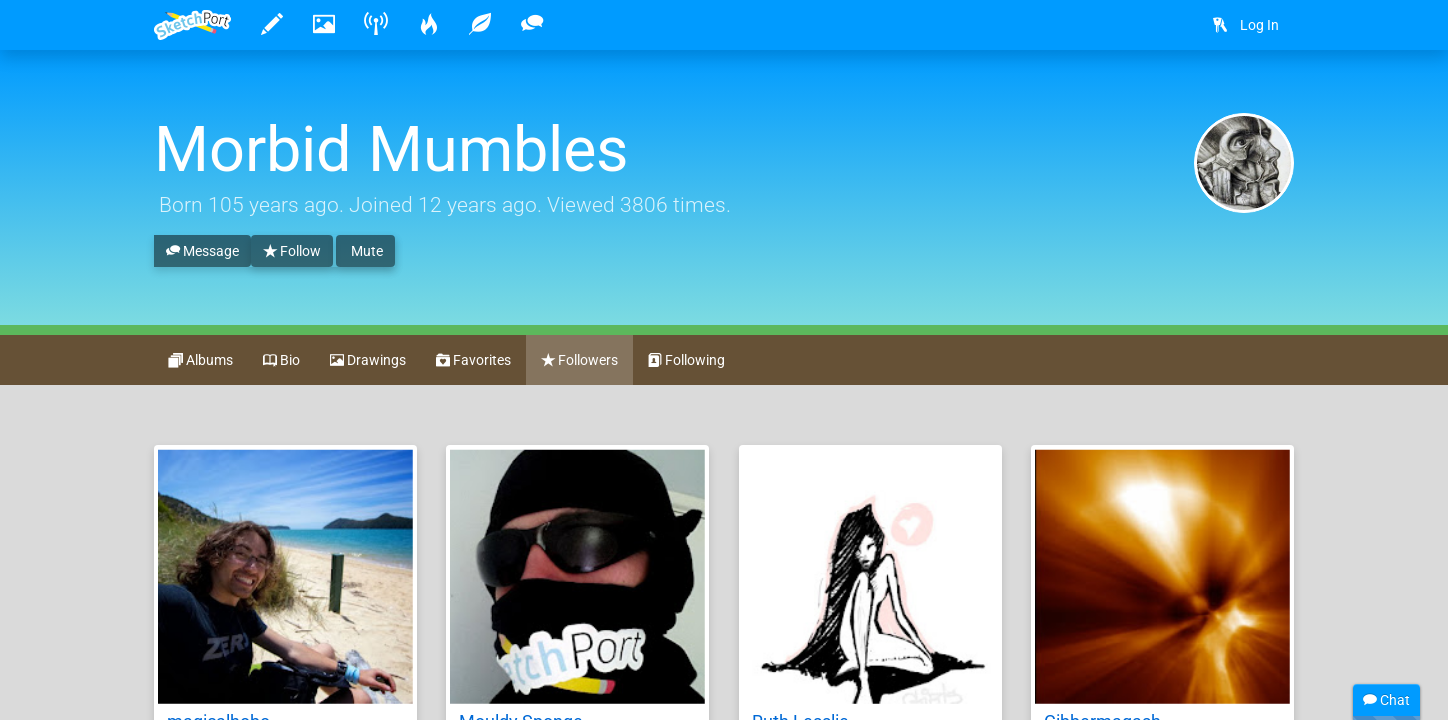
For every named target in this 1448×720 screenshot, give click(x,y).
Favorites (473, 361)
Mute (365, 251)
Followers (579, 361)
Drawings (368, 361)
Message (202, 252)
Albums (201, 361)
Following (686, 361)
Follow (292, 252)
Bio (281, 361)
